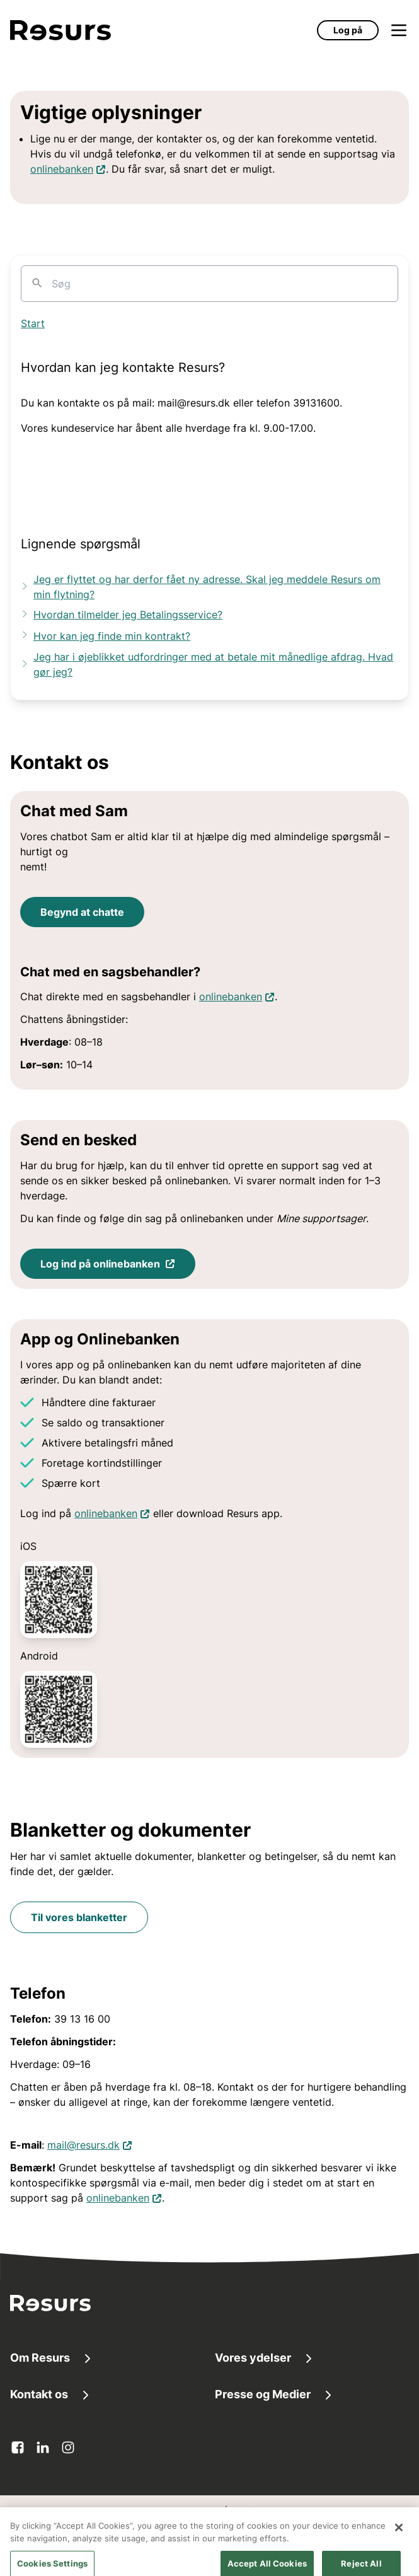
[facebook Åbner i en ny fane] (17, 2447)
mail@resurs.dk (89, 2144)
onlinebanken (68, 168)
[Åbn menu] (399, 30)
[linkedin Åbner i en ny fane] (42, 2447)
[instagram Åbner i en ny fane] (68, 2447)
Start (33, 323)
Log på (347, 30)
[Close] (399, 2544)
